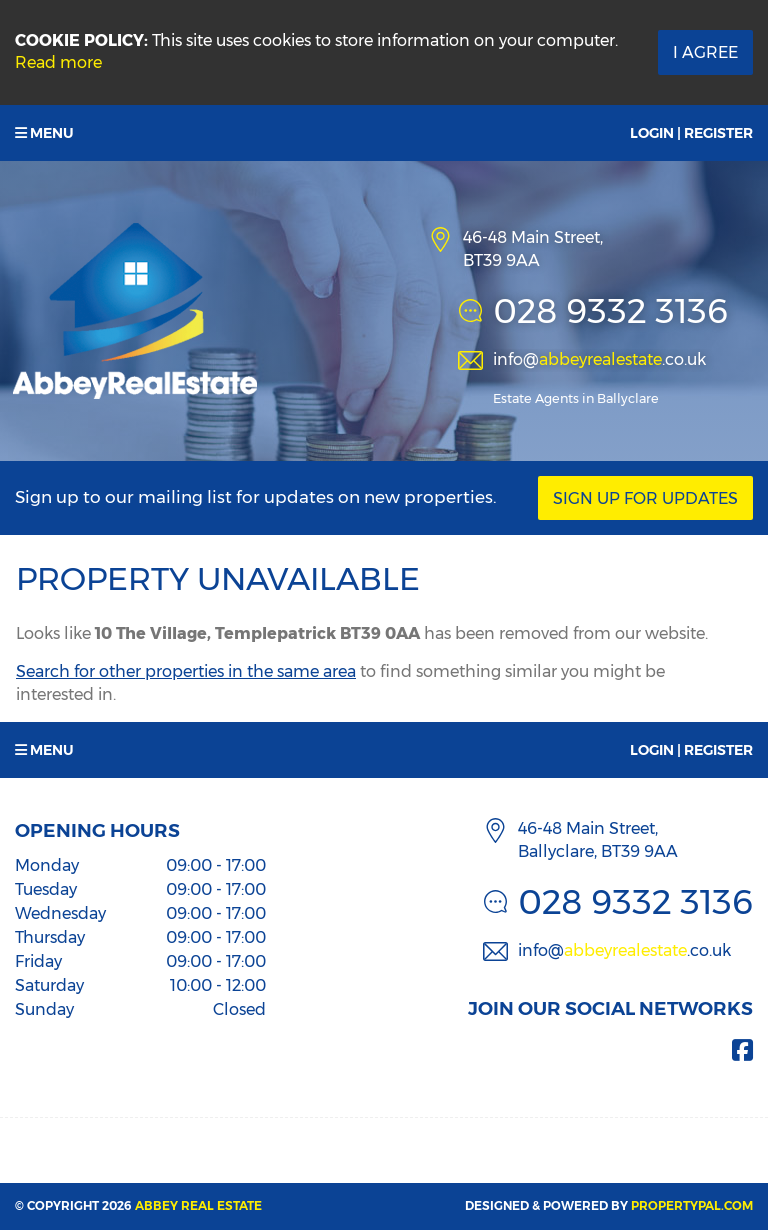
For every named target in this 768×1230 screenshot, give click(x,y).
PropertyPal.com (692, 1205)
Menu (44, 133)
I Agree (705, 52)
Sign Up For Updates (645, 498)
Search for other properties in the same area (186, 671)
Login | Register (691, 133)
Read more (58, 62)
